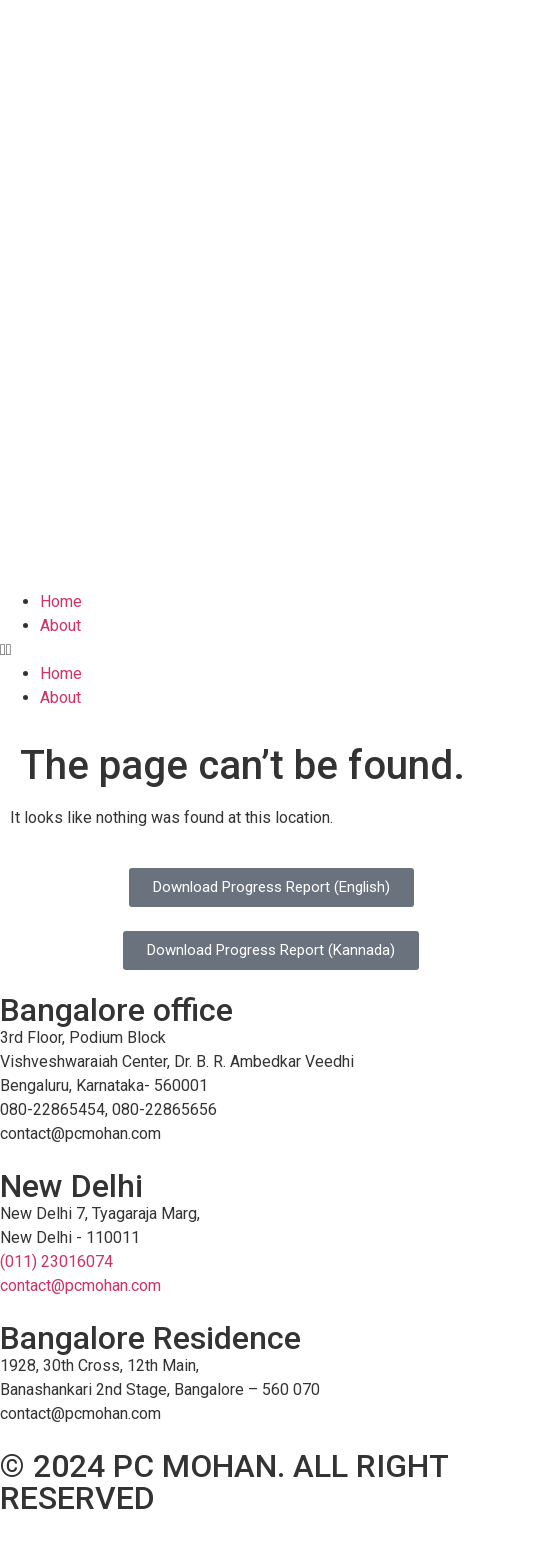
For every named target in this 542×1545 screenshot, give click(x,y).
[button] (271, 650)
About (60, 625)
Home (61, 601)
